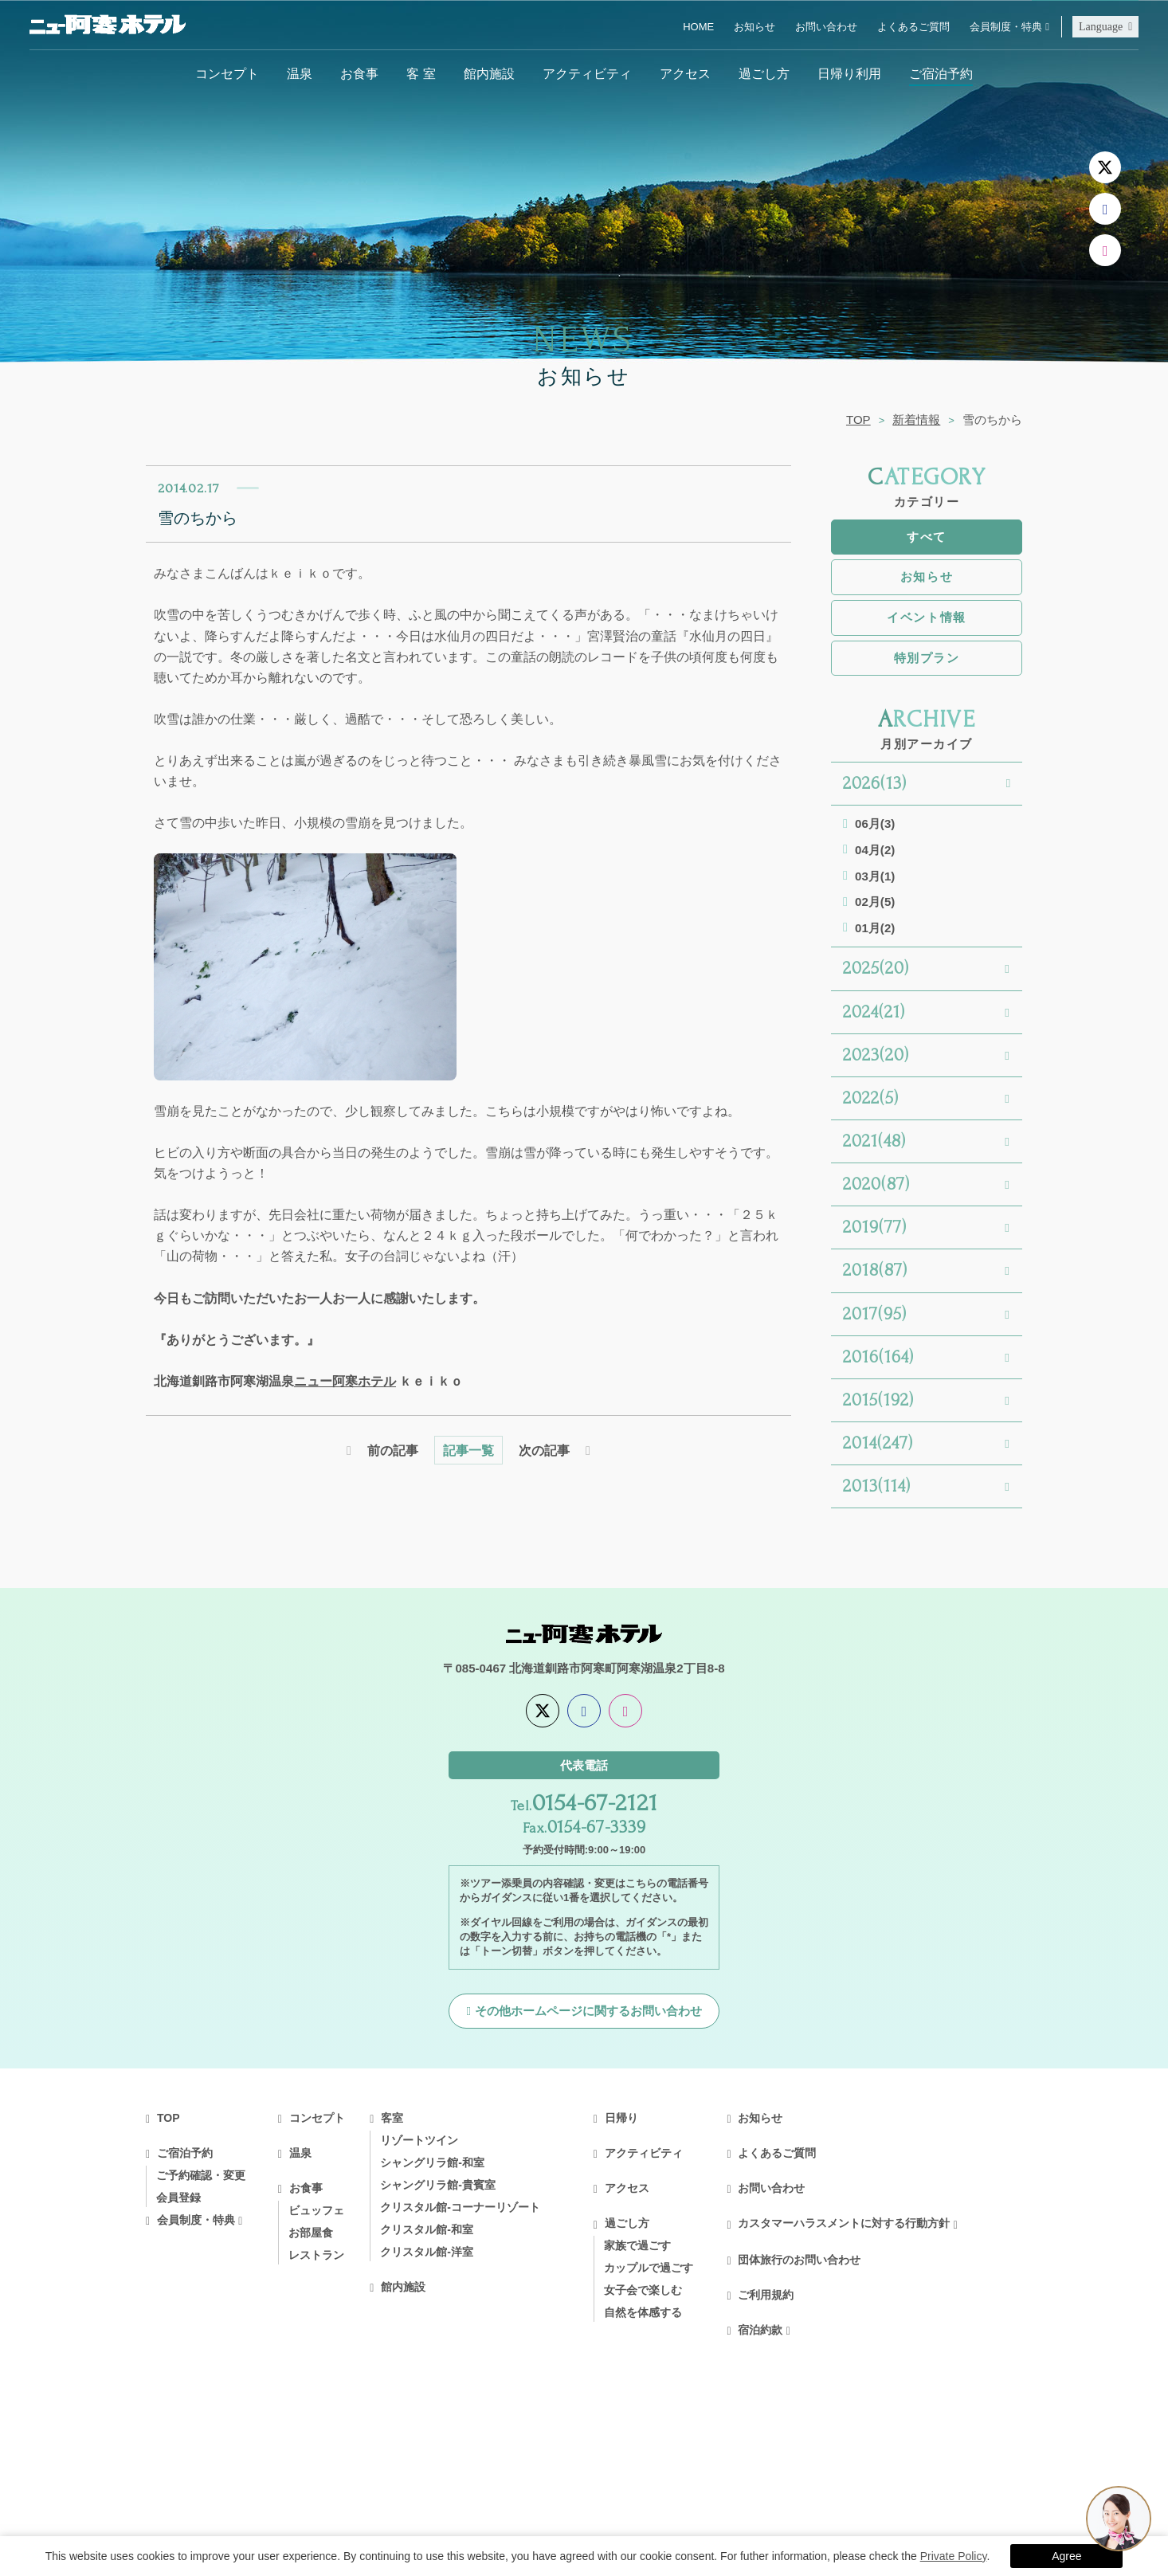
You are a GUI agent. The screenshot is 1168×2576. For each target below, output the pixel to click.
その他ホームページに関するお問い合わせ (588, 2010)
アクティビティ (587, 73)
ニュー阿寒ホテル (345, 1381)
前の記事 (392, 1450)
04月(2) (875, 850)
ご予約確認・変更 (200, 2175)
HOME (698, 27)
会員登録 (178, 2197)
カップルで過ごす (648, 2267)
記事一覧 (468, 1450)
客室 (392, 2117)
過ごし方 (764, 73)
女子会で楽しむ (643, 2290)
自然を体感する (643, 2312)
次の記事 (544, 1450)
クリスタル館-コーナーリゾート (460, 2207)
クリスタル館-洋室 (426, 2251)
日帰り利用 (849, 73)
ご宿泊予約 (941, 73)
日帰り (621, 2117)
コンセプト (227, 73)
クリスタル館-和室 (426, 2229)
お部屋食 (310, 2232)
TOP (858, 419)
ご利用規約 (766, 2294)
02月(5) (875, 901)
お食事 (359, 73)
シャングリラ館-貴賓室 (438, 2184)
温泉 (299, 73)
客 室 (420, 73)
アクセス (685, 73)
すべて (927, 536)
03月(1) (875, 876)
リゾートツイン (419, 2140)
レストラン (316, 2255)
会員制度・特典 (1006, 27)
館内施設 (489, 73)
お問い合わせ (826, 27)
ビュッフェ (316, 2210)
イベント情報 (926, 617)
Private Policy (953, 2556)
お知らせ (754, 27)
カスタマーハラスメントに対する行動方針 (844, 2223)
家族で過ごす (637, 2245)
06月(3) (875, 823)
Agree (1066, 2556)
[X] (1105, 167)
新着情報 (916, 419)
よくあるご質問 (913, 27)
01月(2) (875, 928)
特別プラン (927, 658)
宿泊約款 (760, 2329)
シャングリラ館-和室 (432, 2162)
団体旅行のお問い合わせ (799, 2259)
